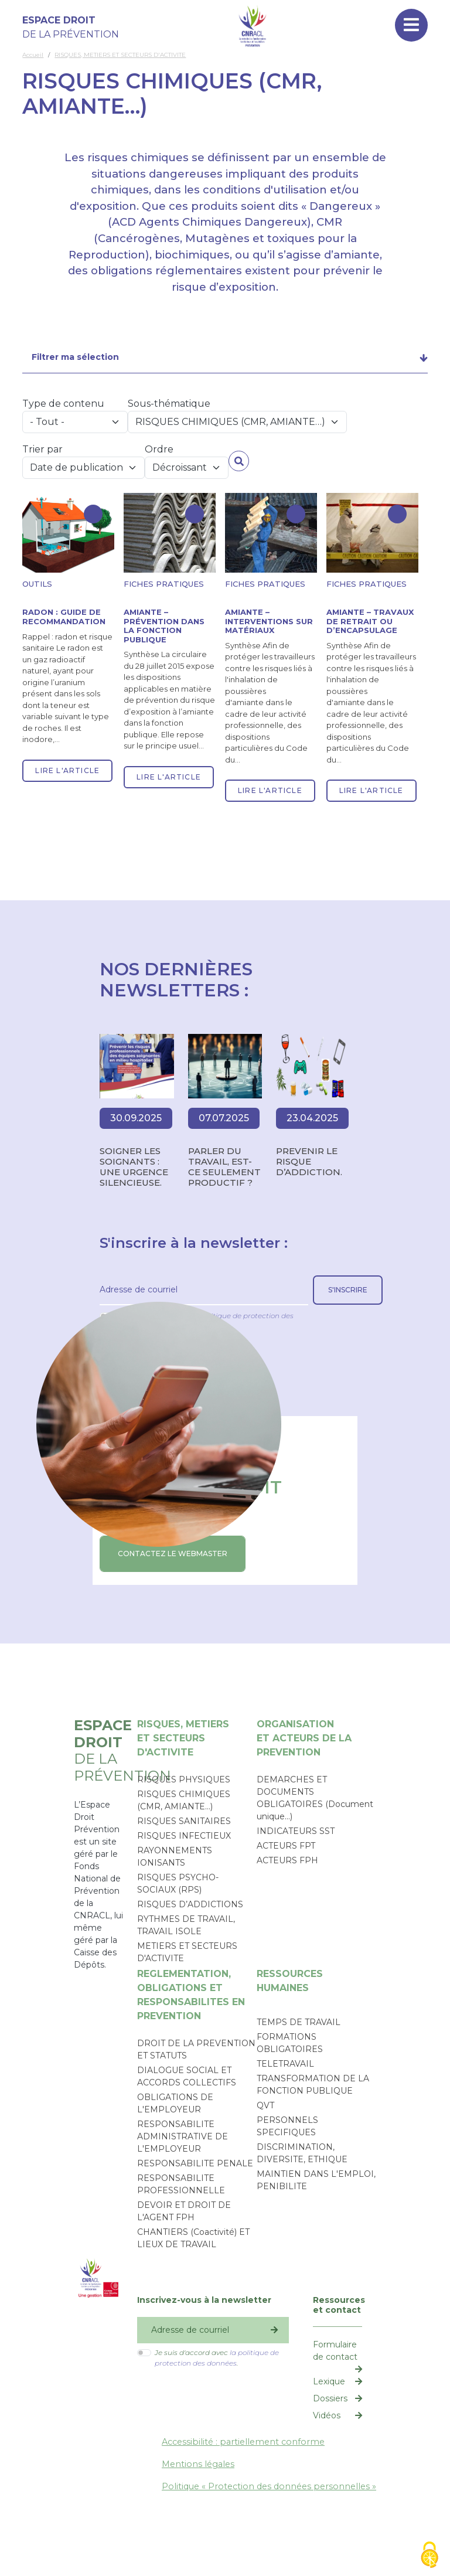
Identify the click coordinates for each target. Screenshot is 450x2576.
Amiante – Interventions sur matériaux (269, 621)
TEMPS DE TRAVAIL (298, 2022)
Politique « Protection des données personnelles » (269, 2486)
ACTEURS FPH (287, 1860)
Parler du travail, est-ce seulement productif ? (224, 1166)
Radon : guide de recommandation (63, 616)
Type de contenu (63, 403)
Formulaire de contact (335, 2350)
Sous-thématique (169, 403)
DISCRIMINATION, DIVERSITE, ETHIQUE (302, 2153)
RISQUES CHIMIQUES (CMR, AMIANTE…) (183, 1800)
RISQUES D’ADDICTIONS (190, 1904)
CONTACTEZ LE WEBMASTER (172, 1553)
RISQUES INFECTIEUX (184, 1835)
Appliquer (239, 461)
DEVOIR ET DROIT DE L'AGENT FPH (184, 2211)
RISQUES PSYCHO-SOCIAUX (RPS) (178, 1883)
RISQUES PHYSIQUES (183, 1779)
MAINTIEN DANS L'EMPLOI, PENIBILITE (316, 2180)
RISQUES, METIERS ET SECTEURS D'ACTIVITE (120, 55)
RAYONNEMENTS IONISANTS (174, 1856)
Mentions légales (198, 2464)
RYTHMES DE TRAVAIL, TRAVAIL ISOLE (186, 1925)
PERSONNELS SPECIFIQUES (287, 2126)
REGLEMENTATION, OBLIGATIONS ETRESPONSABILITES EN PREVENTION (191, 1995)
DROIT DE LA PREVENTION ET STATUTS (196, 2049)
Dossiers (330, 2398)
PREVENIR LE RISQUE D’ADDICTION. (309, 1161)
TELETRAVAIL (285, 2063)
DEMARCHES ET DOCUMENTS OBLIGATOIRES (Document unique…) (315, 1798)
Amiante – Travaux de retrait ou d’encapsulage (370, 621)
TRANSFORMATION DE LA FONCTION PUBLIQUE (313, 2084)
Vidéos (326, 2415)
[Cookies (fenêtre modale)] (429, 2556)
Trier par (42, 449)
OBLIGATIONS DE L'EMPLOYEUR (175, 2103)
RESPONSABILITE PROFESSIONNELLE (181, 2184)
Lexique (329, 2381)
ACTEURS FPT (286, 1845)
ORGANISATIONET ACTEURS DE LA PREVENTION (304, 1738)
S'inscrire (347, 1289)
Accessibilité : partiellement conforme (243, 2442)
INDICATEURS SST (296, 1831)
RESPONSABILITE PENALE (195, 2163)
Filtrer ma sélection (75, 357)
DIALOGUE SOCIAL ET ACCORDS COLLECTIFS (186, 2076)
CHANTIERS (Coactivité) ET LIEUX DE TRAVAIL (193, 2238)
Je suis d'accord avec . (217, 2357)
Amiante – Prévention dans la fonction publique (164, 625)
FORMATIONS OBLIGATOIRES (290, 2042)
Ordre (159, 449)
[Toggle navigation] (411, 25)
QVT (265, 2105)
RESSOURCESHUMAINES (290, 1980)
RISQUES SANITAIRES (184, 1821)
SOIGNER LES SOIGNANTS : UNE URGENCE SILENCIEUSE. (134, 1166)
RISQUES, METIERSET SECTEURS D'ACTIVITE (183, 1738)
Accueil (32, 55)
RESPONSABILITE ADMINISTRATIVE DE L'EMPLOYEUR (182, 2136)
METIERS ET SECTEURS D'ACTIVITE (187, 1952)
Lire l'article (67, 770)
